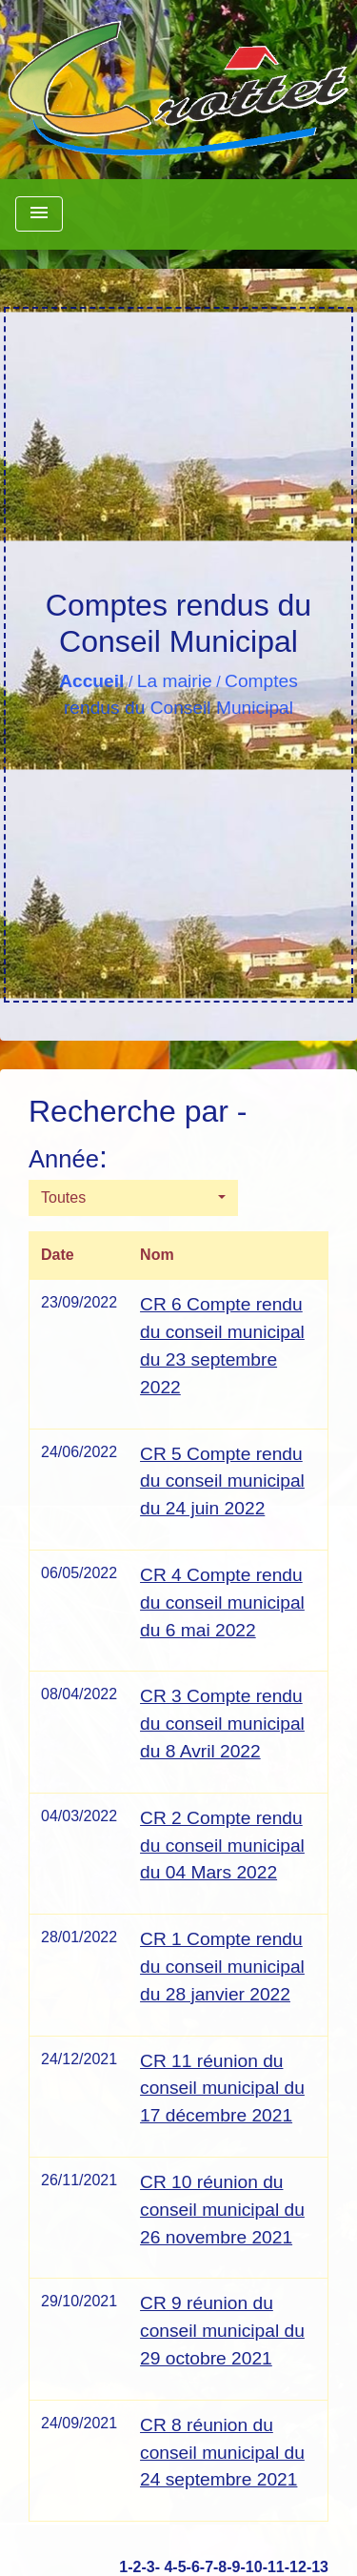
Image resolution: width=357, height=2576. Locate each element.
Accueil (91, 681)
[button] (133, 1198)
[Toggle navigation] (39, 214)
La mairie (174, 681)
